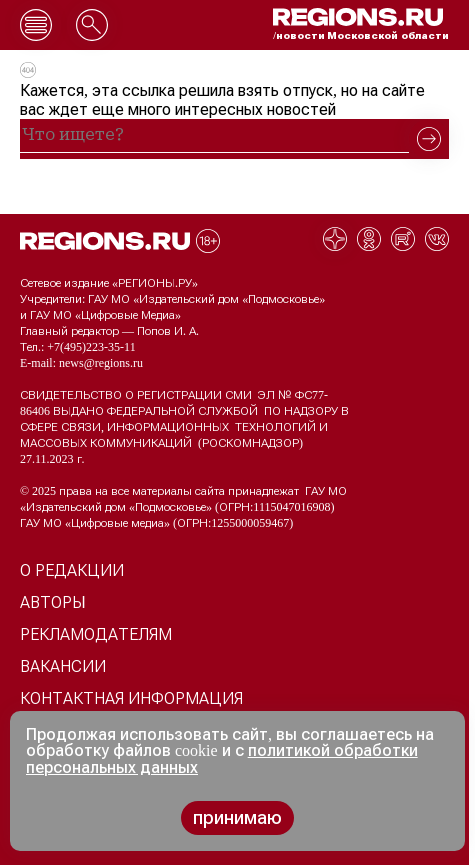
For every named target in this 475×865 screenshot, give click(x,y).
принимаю (237, 818)
